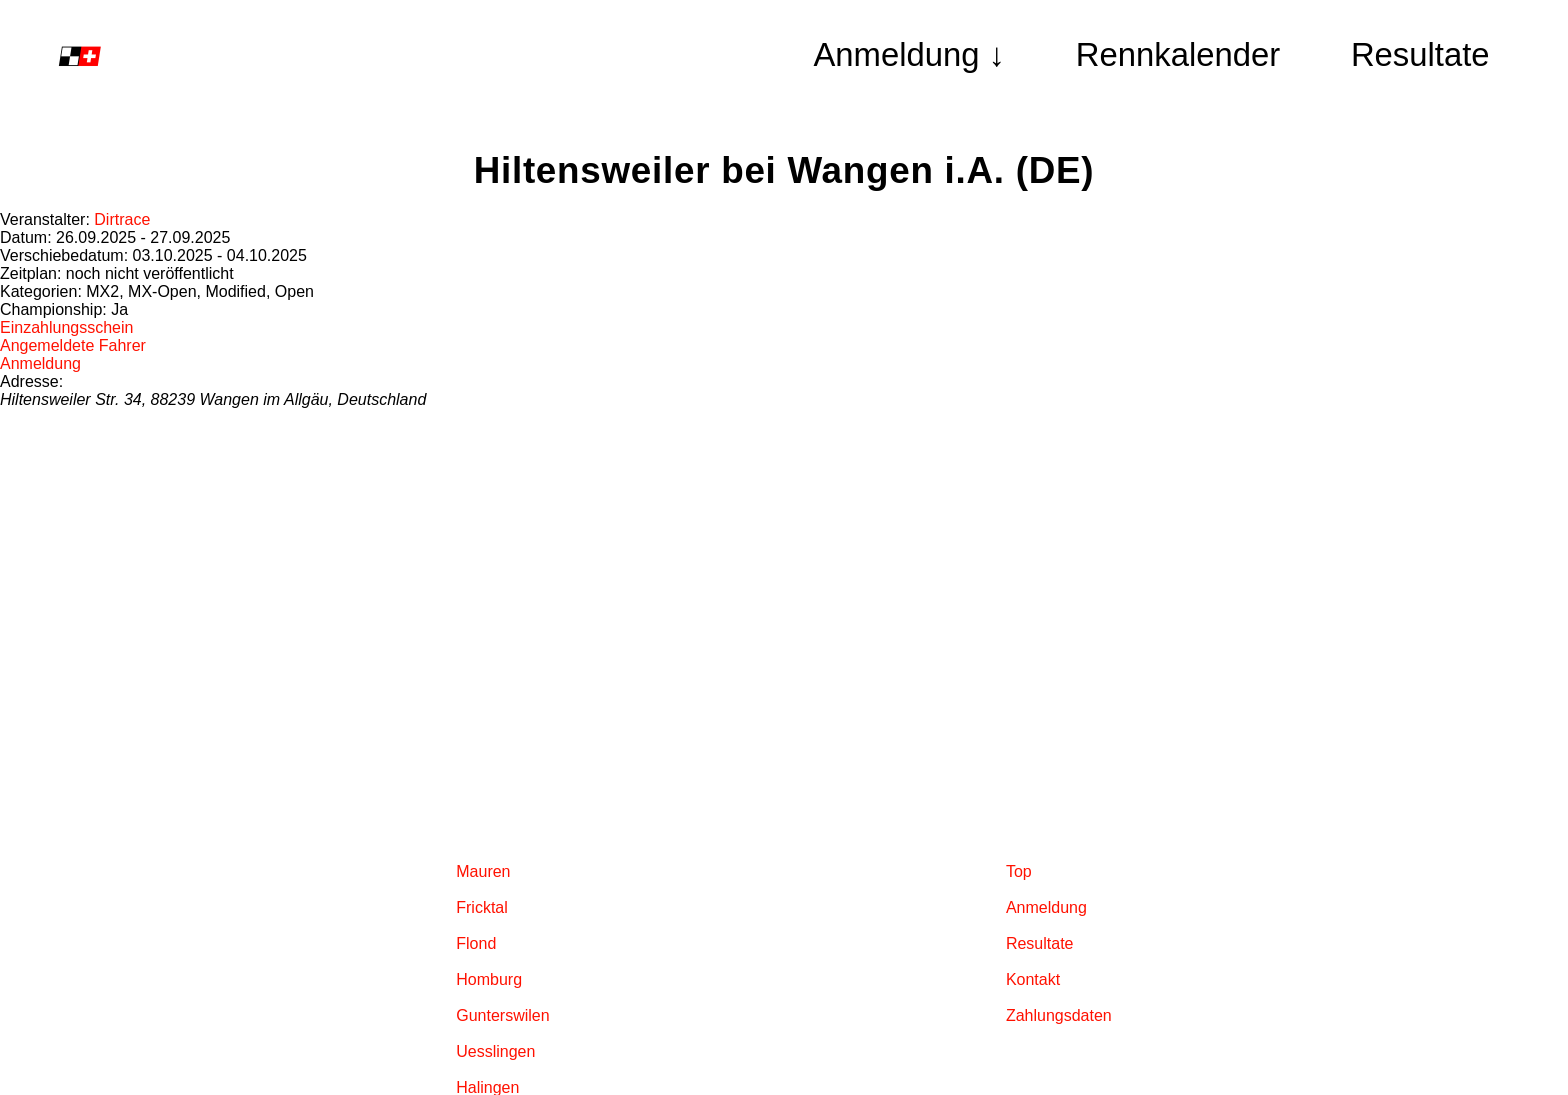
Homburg (489, 979)
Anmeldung (40, 363)
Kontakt (1033, 979)
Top (1019, 871)
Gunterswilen (502, 1015)
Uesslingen (495, 1051)
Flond (476, 943)
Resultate (1420, 54)
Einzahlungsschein (66, 327)
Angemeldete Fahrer (73, 345)
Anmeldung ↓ (909, 54)
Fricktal (482, 907)
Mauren (483, 871)
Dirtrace (122, 219)
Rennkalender (1178, 54)
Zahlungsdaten (1059, 1015)
